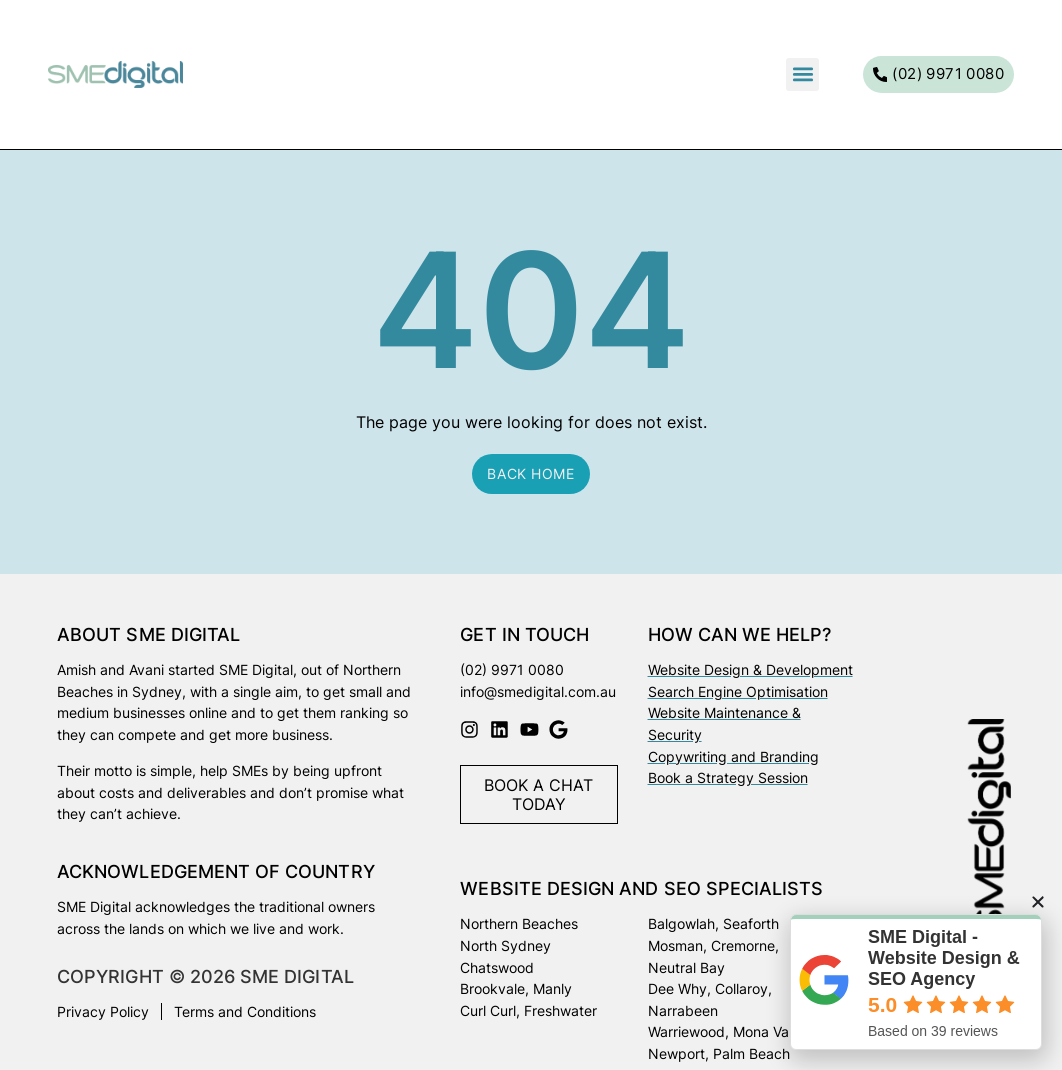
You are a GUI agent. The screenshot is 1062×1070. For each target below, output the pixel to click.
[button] (802, 74)
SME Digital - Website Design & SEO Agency (944, 958)
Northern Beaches (519, 923)
